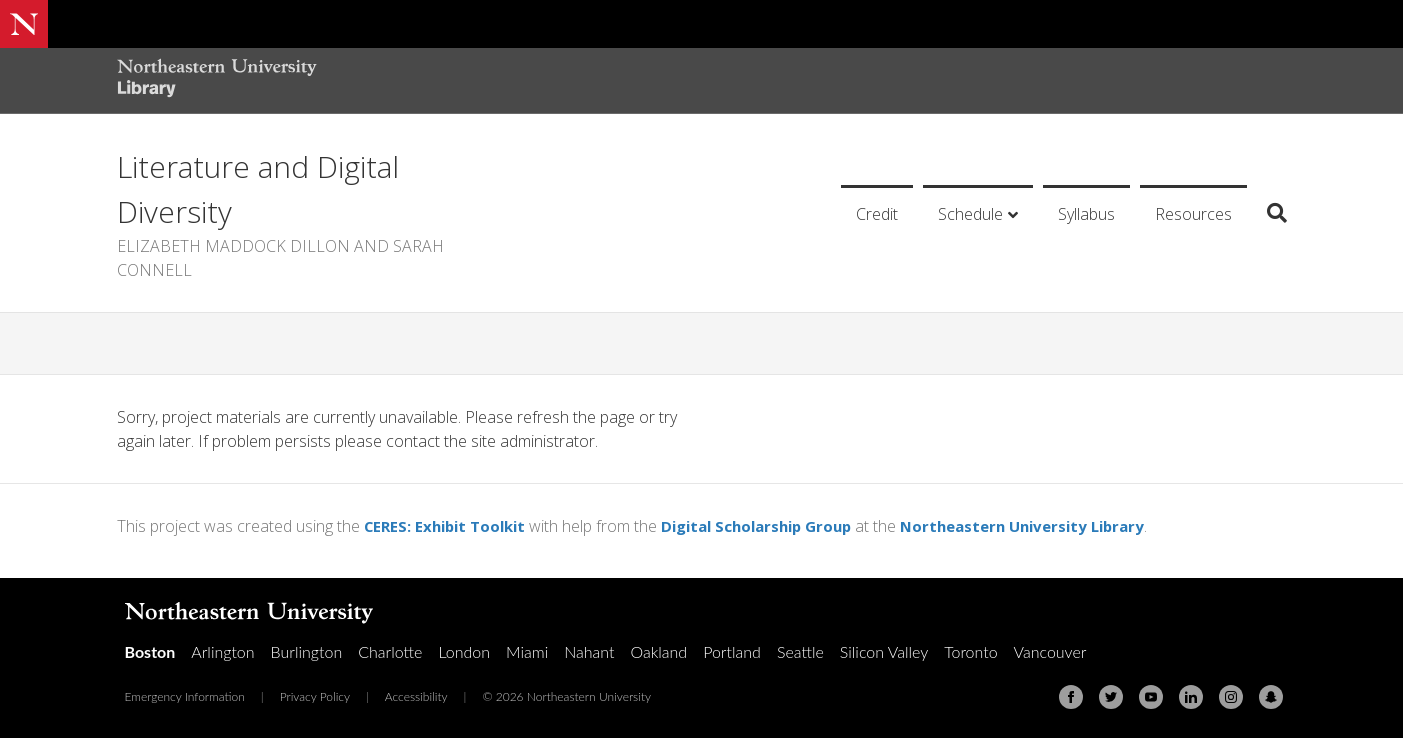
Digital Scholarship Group (774, 526)
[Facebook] (1071, 697)
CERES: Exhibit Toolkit (450, 526)
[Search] (1269, 213)
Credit (877, 214)
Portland (732, 651)
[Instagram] (1231, 697)
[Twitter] (1111, 697)
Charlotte (390, 651)
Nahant (589, 651)
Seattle (800, 651)
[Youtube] (1151, 697)
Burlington (307, 651)
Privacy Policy (315, 696)
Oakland (658, 651)
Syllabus (1086, 214)
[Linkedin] (1191, 697)
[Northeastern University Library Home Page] (217, 80)
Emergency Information (185, 696)
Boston (150, 651)
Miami (527, 651)
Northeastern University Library (1054, 526)
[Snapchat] (1271, 697)
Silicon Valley (884, 651)
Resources (1193, 214)
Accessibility (416, 696)
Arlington (222, 651)
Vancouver (1050, 651)
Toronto (970, 651)
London (464, 651)
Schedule (970, 214)
